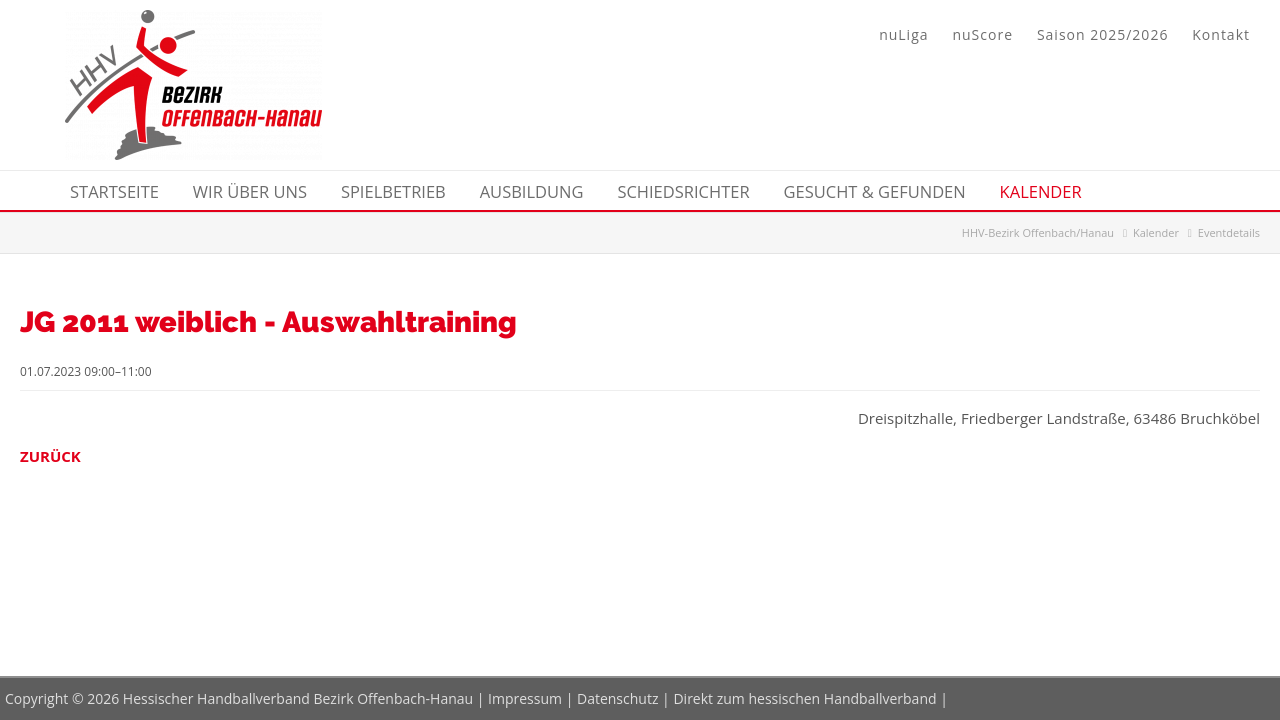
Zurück (50, 456)
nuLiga (903, 34)
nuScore (982, 34)
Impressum (525, 698)
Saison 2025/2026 (1102, 34)
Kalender (1156, 232)
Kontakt (1221, 34)
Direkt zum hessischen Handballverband (804, 698)
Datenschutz (617, 698)
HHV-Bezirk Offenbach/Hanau (1038, 232)
